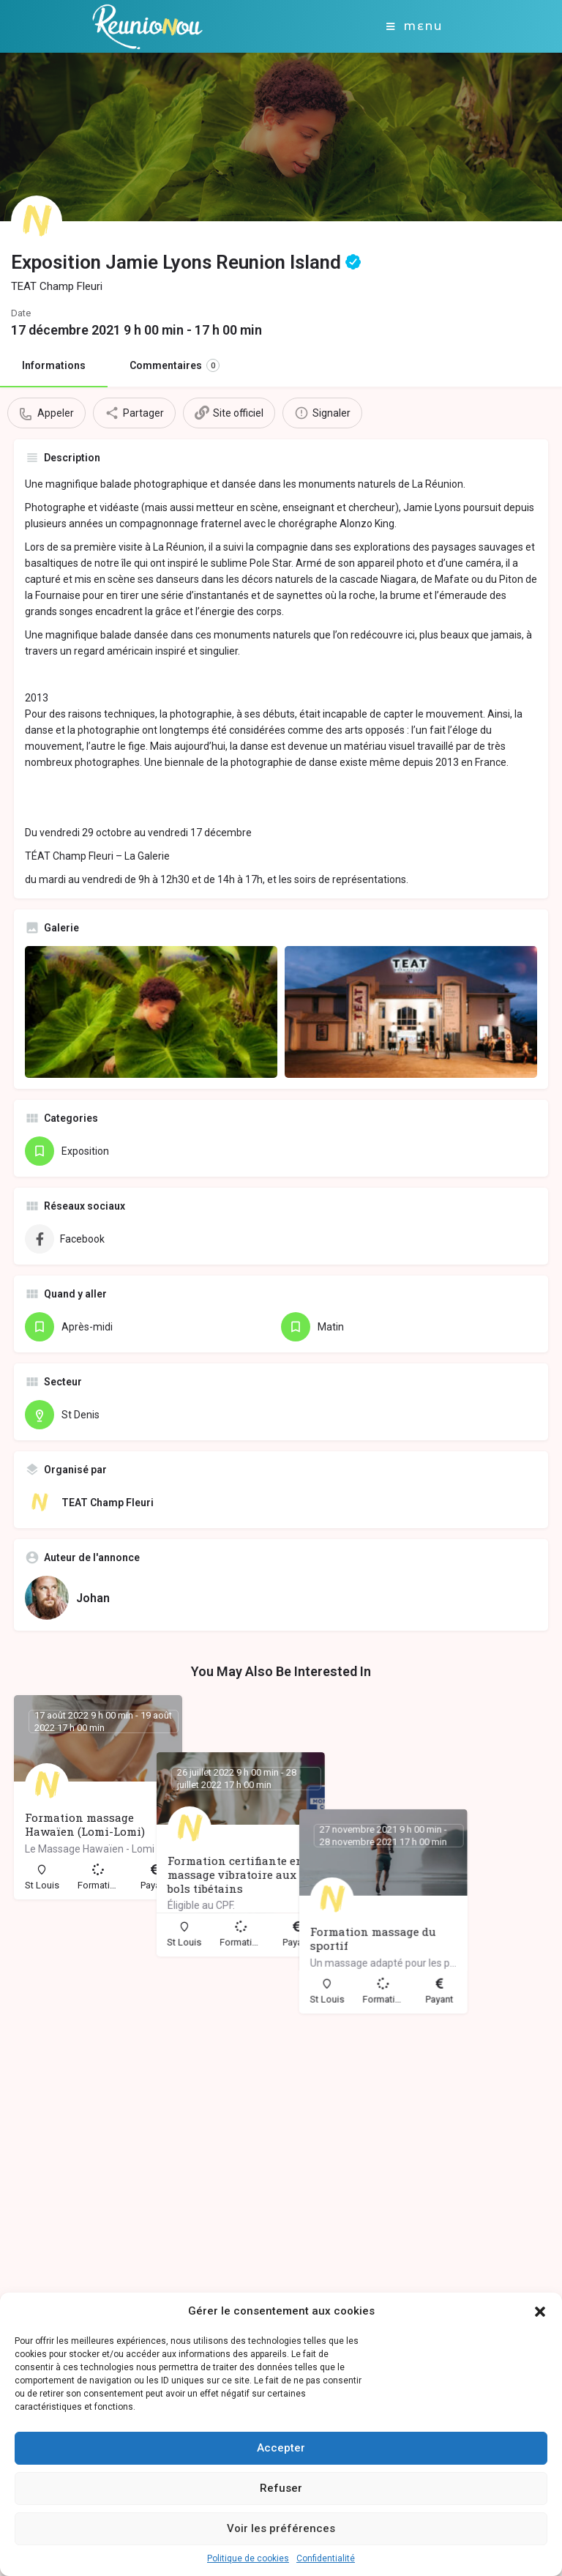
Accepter (281, 2447)
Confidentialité (325, 2558)
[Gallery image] (151, 1012)
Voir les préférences (281, 2528)
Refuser (281, 2488)
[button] (540, 2311)
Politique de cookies (248, 2558)
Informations (54, 365)
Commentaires (175, 365)
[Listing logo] (36, 221)
